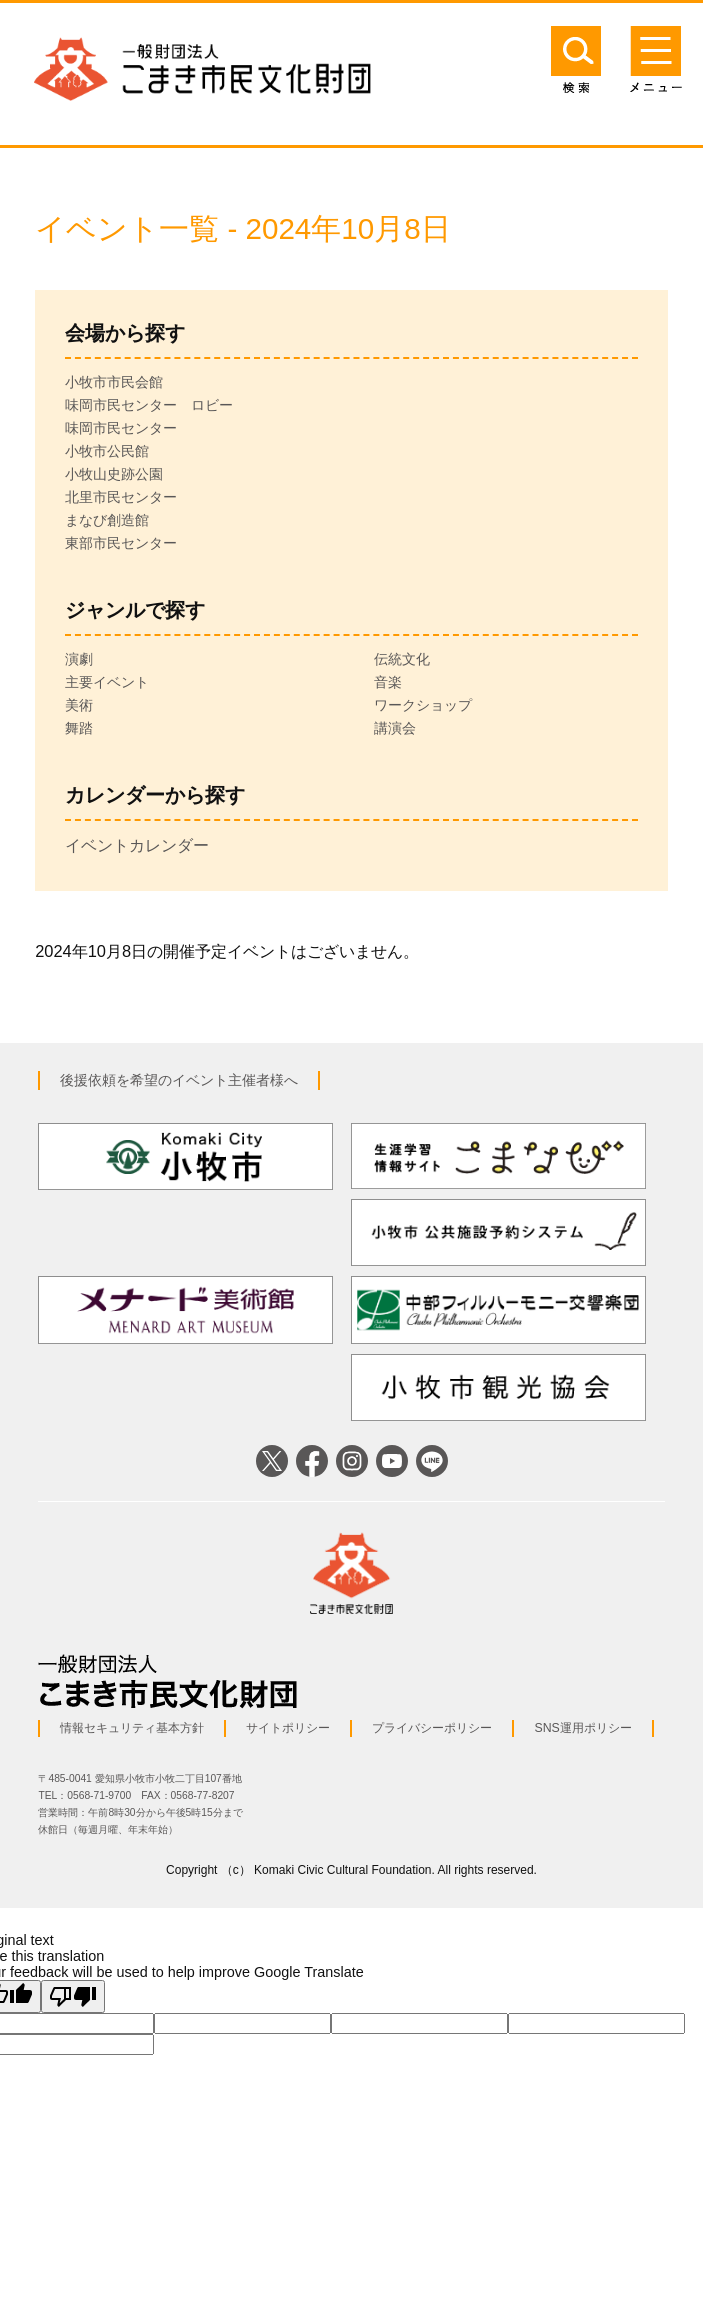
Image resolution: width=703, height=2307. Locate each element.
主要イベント (107, 682)
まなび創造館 (107, 520)
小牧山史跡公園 (114, 474)
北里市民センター (121, 497)
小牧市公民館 (107, 451)
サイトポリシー (288, 1728)
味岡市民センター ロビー (149, 405)
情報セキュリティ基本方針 (132, 1728)
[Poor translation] (73, 1996)
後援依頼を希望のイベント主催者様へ (179, 1080)
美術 (79, 705)
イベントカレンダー (137, 845)
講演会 (395, 728)
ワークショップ (423, 705)
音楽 (388, 682)
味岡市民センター (121, 428)
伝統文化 (402, 659)
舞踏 (79, 728)
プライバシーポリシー (432, 1728)
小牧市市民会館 (114, 382)
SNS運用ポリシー (582, 1728)
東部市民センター (121, 543)
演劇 (79, 659)
